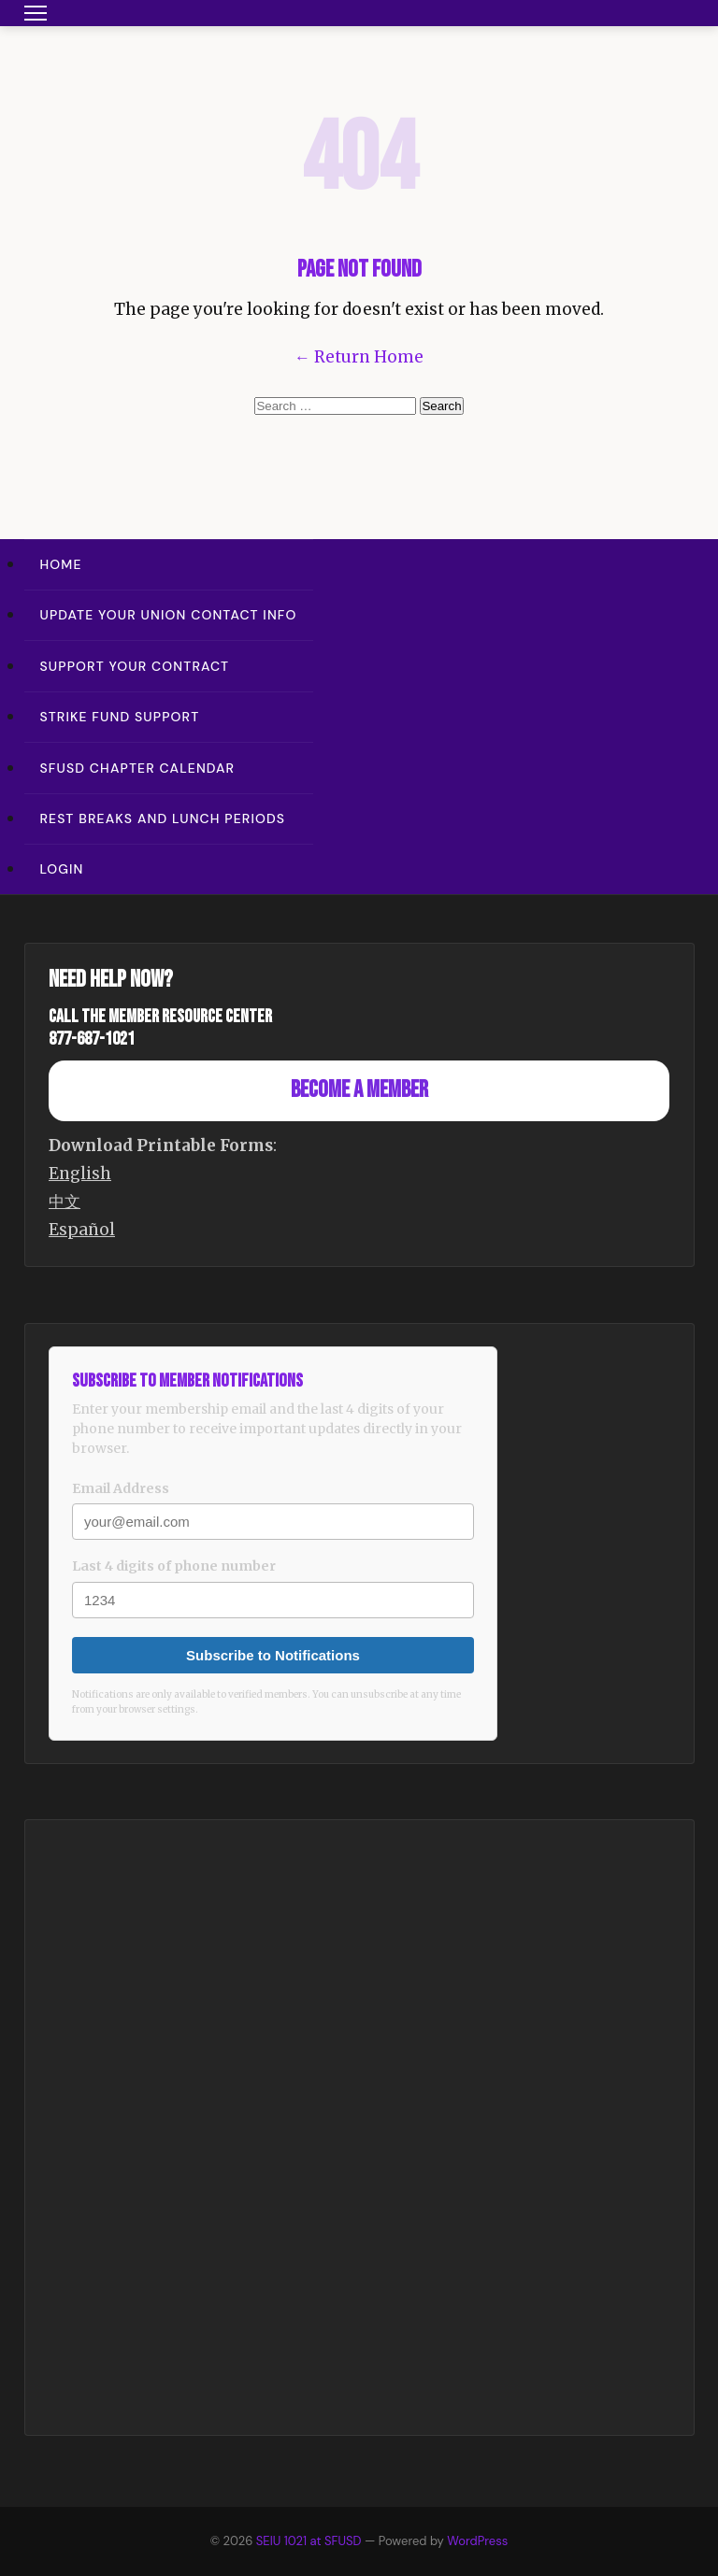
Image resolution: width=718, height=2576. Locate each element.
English (80, 1173)
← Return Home (359, 357)
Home (61, 564)
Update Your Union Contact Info (168, 614)
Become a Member (359, 1089)
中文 (64, 1201)
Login (62, 869)
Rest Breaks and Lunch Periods (163, 818)
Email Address (120, 1488)
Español (82, 1229)
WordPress (477, 2541)
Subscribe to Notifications (273, 1655)
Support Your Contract (135, 666)
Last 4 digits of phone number (174, 1566)
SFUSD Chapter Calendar (138, 768)
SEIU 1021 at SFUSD (310, 2541)
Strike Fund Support (120, 716)
